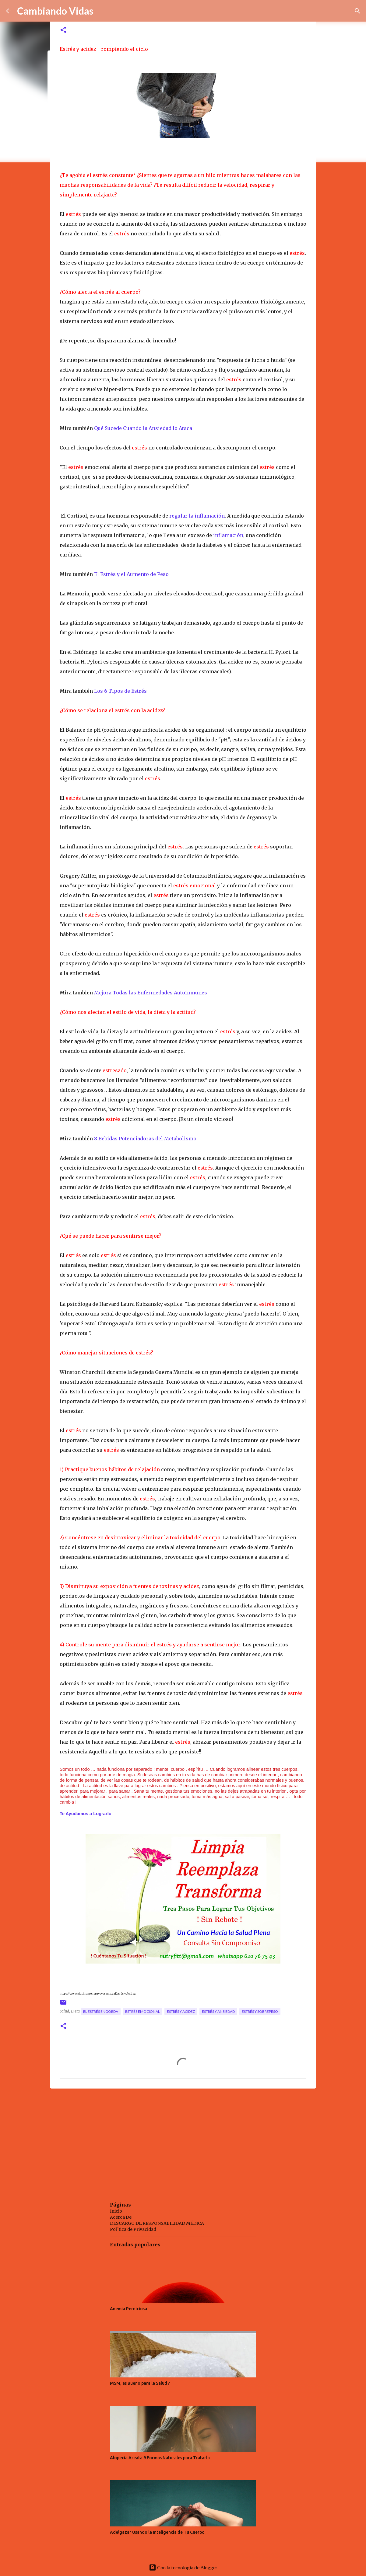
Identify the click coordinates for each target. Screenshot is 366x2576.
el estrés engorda (100, 2011)
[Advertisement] (183, 2140)
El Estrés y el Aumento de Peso (131, 574)
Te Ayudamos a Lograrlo (86, 1813)
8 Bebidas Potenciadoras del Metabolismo (146, 1138)
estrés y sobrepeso (260, 2011)
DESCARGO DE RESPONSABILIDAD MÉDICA (157, 2223)
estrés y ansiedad (218, 2011)
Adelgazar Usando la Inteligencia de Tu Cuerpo (157, 2532)
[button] (63, 30)
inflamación (227, 535)
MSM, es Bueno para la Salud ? (140, 2383)
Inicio (116, 2211)
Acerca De (121, 2217)
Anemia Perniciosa (128, 2308)
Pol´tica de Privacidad (133, 2229)
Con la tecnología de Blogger (183, 2567)
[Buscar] (357, 11)
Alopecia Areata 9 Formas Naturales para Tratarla (160, 2457)
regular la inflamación (197, 516)
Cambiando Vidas (55, 11)
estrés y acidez (181, 2011)
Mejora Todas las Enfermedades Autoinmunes (150, 993)
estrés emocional (142, 2011)
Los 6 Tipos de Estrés (121, 691)
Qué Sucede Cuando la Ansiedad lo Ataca (143, 428)
